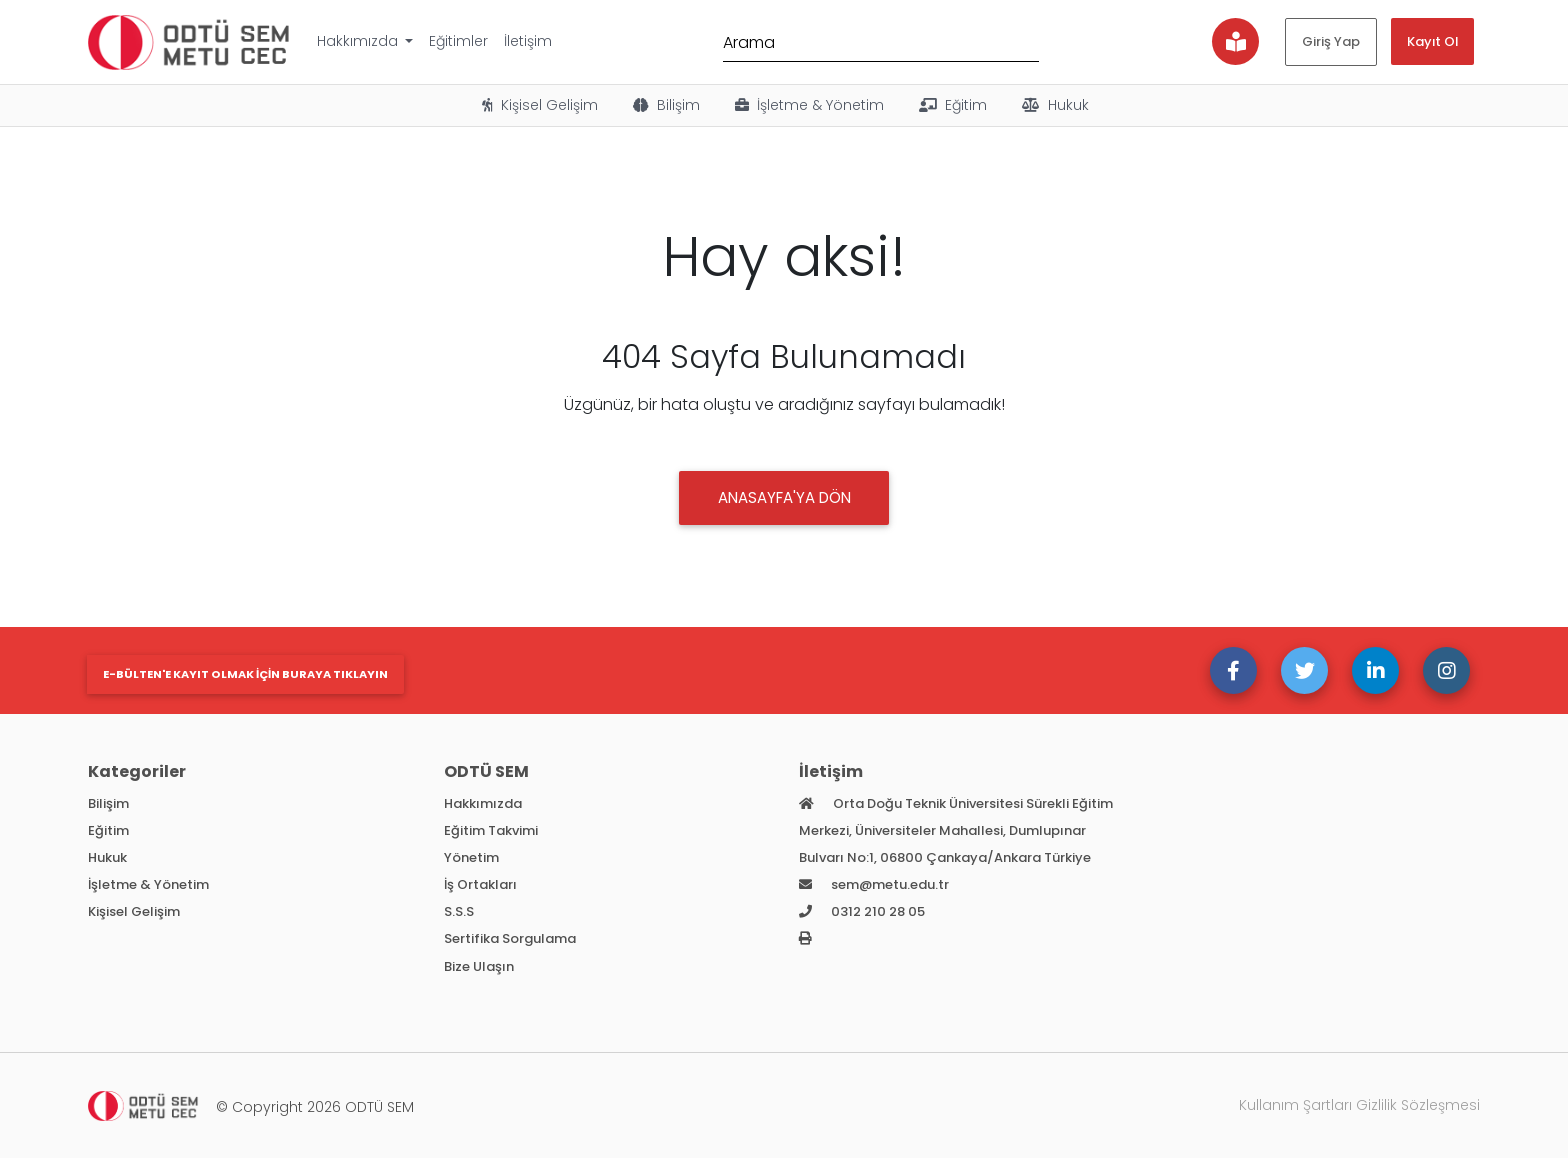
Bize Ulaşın (479, 966)
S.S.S (459, 911)
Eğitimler (458, 41)
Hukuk (1054, 105)
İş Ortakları (480, 884)
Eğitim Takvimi (491, 830)
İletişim (528, 41)
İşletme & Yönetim (808, 105)
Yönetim (471, 857)
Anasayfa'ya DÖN (784, 497)
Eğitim (951, 105)
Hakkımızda (359, 41)
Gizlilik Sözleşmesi (1418, 1105)
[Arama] (881, 41)
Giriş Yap (1331, 41)
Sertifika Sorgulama (510, 938)
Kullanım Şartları (1295, 1105)
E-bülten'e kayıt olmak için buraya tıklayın (245, 674)
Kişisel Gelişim (538, 105)
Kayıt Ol (1432, 41)
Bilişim (665, 105)
